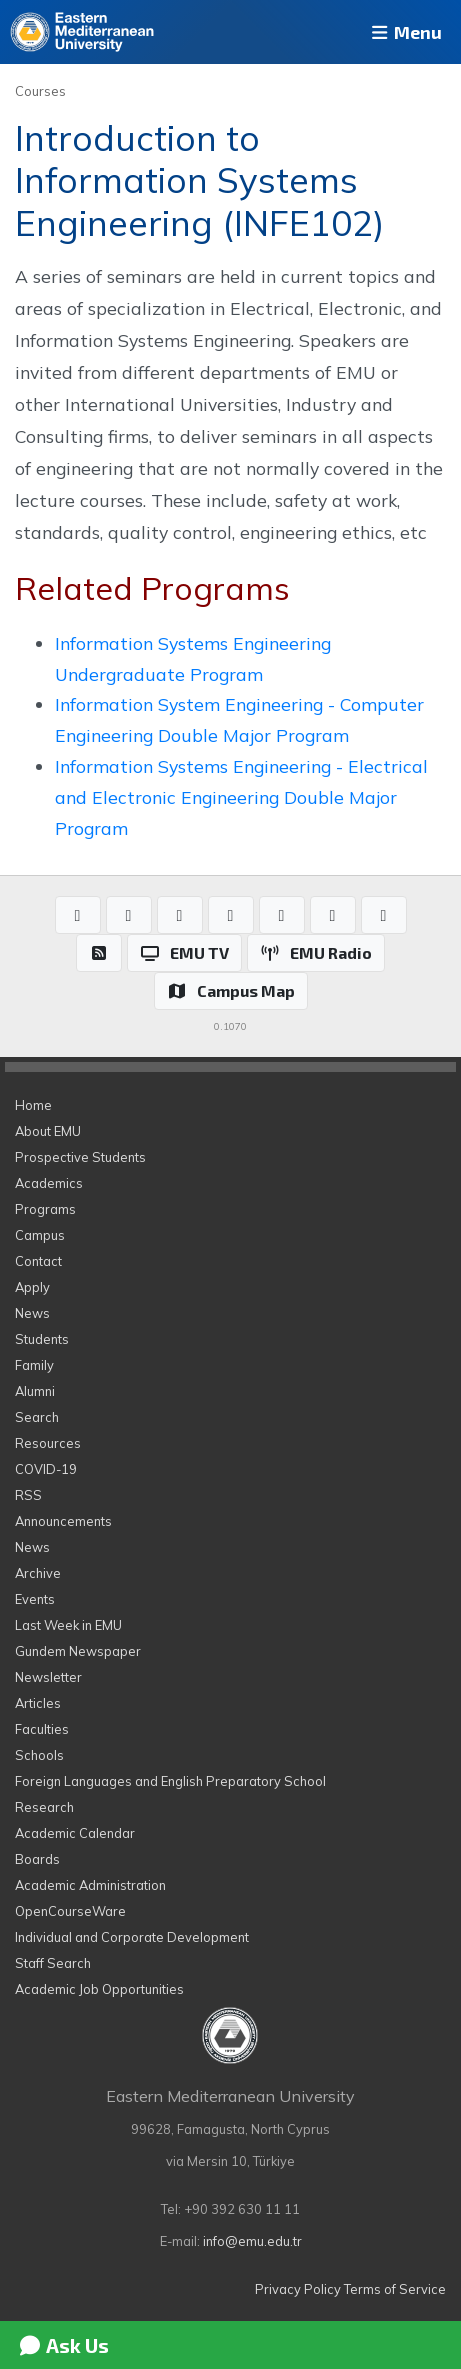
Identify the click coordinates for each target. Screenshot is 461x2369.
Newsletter (48, 1677)
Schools (39, 1755)
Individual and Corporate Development (132, 1937)
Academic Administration (90, 1885)
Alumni (35, 1391)
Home (33, 1105)
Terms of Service (395, 2289)
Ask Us (63, 2345)
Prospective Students (80, 1157)
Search (37, 1417)
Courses (40, 91)
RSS (28, 1495)
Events (35, 1599)
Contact (38, 1261)
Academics (49, 1183)
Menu (405, 32)
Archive (38, 1573)
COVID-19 (46, 1469)
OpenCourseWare (70, 1911)
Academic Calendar (75, 1833)
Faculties (42, 1729)
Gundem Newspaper (78, 1651)
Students (42, 1339)
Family (34, 1365)
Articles (38, 1703)
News (32, 1313)
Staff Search (53, 1963)
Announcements (63, 1521)
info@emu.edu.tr (252, 2241)
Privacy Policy (298, 2289)
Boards (37, 1859)
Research (44, 1807)
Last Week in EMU (68, 1625)
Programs (45, 1209)
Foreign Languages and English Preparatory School (170, 1781)
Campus (40, 1235)
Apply (32, 1287)
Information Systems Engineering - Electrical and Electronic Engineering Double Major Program (241, 797)
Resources (48, 1443)
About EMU (48, 1131)
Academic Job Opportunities (99, 1989)
